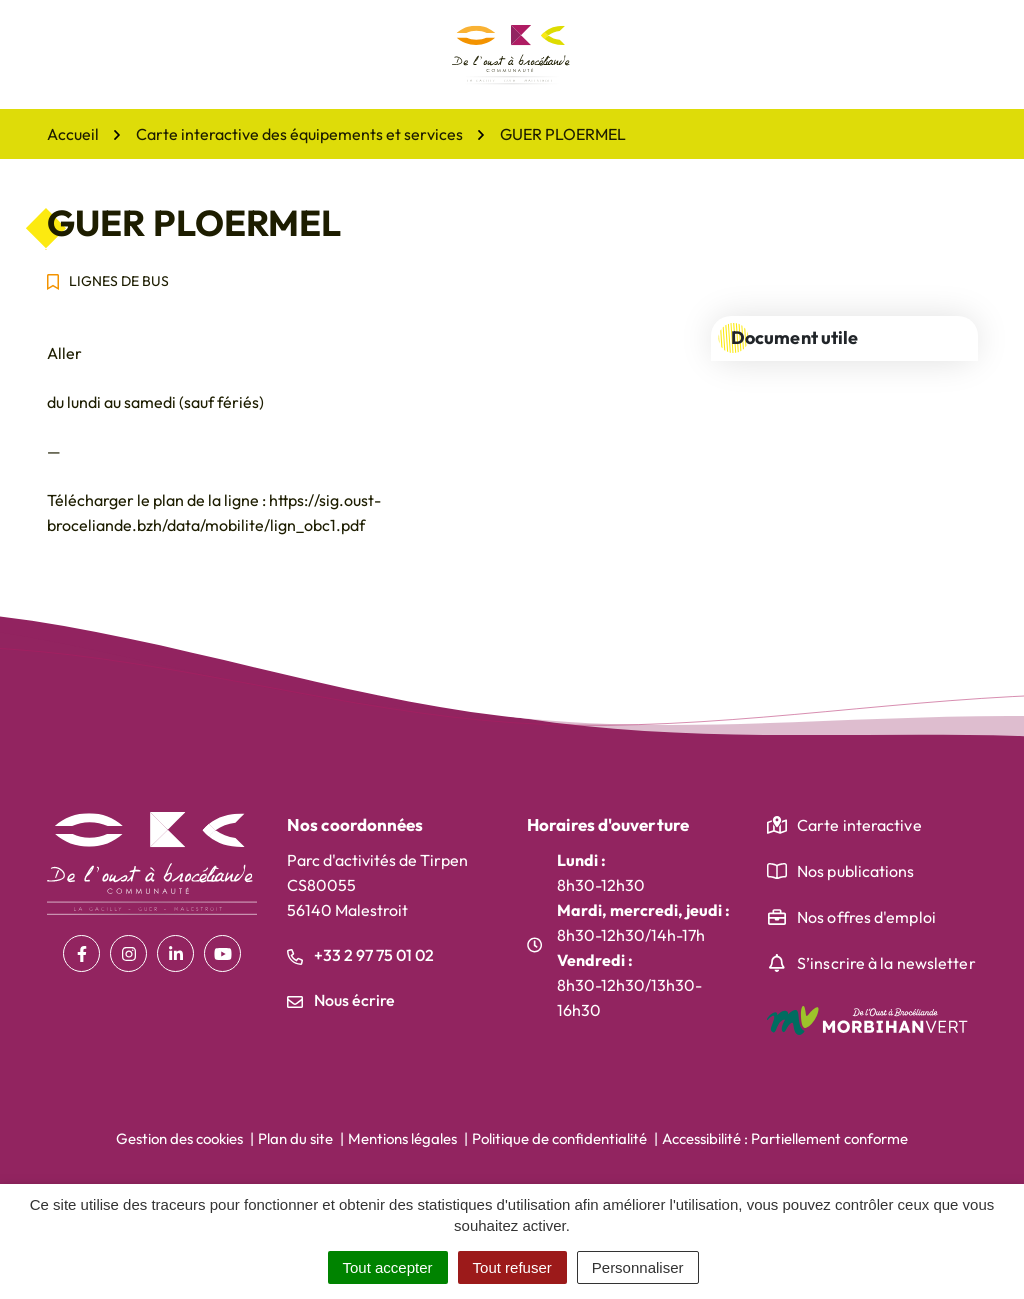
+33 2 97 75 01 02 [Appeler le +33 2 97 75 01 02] (360, 955)
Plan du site (295, 1138)
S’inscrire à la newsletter (886, 963)
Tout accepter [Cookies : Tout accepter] (388, 1267)
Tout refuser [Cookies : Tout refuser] (512, 1267)
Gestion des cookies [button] (179, 1138)
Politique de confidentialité (559, 1138)
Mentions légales (402, 1138)
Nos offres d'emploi (866, 917)
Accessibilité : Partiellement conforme (785, 1138)
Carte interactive (859, 825)
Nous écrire (341, 1000)
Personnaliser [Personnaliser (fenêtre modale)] (638, 1267)
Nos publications (856, 871)
